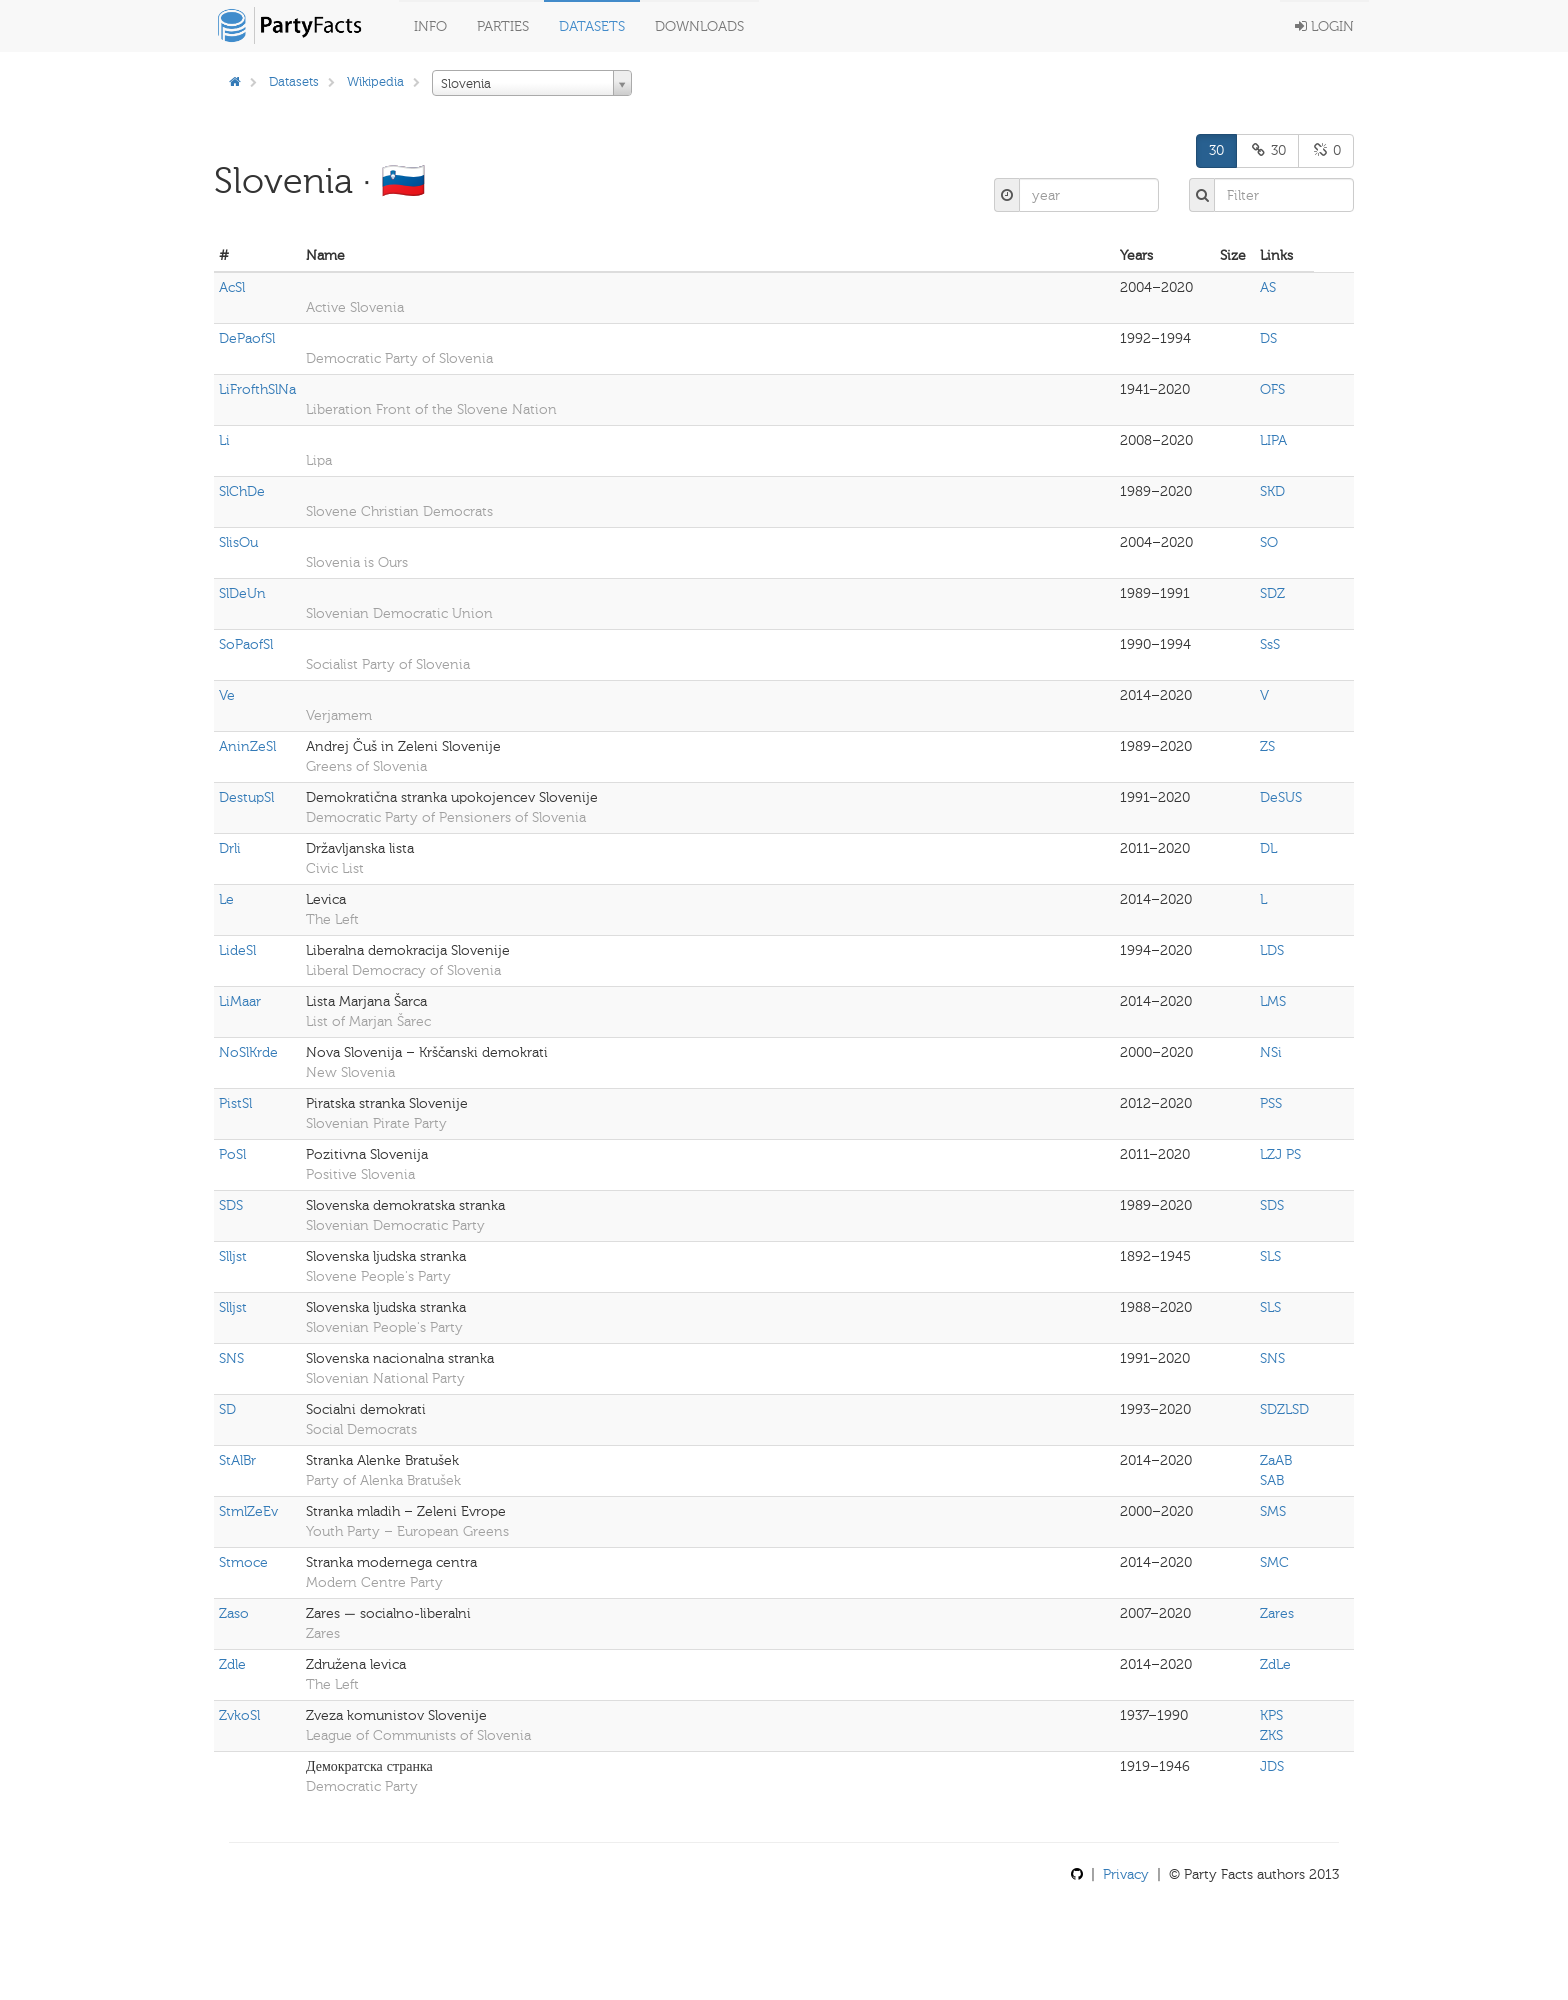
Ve (227, 695)
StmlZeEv (248, 1511)
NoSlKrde (248, 1052)
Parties (503, 26)
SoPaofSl (246, 644)
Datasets (592, 26)
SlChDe (242, 491)
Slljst (233, 1256)
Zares (1277, 1613)
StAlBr (237, 1460)
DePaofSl (247, 338)
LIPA (1273, 440)
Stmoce (243, 1562)
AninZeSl (247, 746)
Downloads (699, 26)
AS (1268, 287)
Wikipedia (375, 81)
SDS (231, 1205)
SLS (1270, 1256)
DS (1268, 338)
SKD (1272, 491)
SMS (1273, 1511)
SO (1269, 542)
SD (227, 1409)
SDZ (1272, 593)
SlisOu (238, 542)
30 (1216, 150)
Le (226, 899)
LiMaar (240, 1001)
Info (430, 26)
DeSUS (1281, 797)
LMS (1273, 1001)
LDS (1272, 950)
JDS (1272, 1766)
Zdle (232, 1664)
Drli (230, 848)
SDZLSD (1284, 1409)
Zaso (234, 1613)
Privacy (1126, 1874)
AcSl (232, 287)
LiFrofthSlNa (257, 389)
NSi (1271, 1052)
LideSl (237, 950)
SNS (231, 1358)
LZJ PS (1280, 1154)
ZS (1267, 746)
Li (224, 440)
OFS (1272, 389)
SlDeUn (242, 593)
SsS (1270, 644)
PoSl (232, 1154)
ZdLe (1275, 1664)
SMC (1274, 1562)
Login (1324, 26)
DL (1268, 848)
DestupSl (246, 797)
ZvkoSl (239, 1715)
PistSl (235, 1103)
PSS (1271, 1103)
